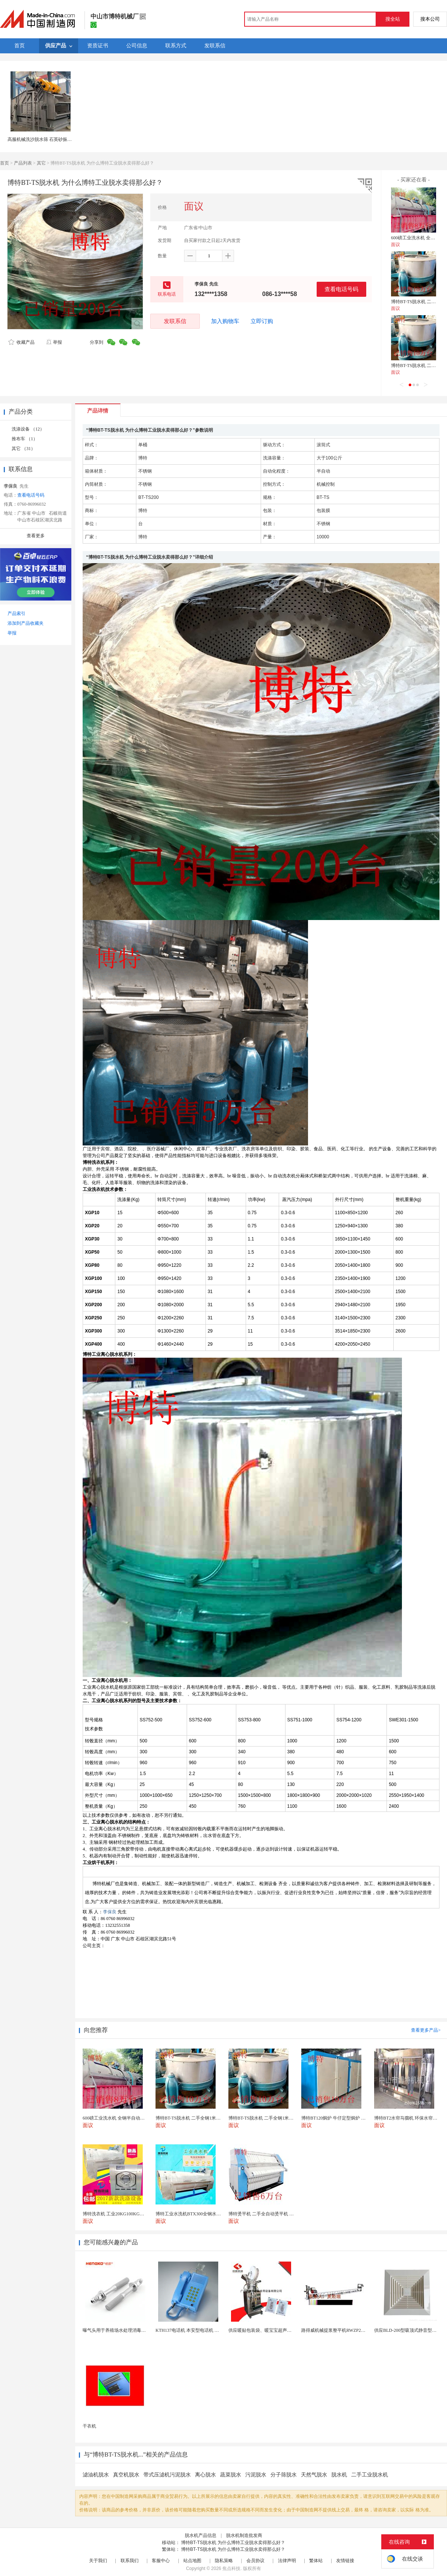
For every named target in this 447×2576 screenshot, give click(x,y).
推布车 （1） (25, 438)
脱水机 (339, 2475)
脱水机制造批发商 (244, 2535)
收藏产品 (21, 342)
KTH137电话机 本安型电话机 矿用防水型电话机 (203, 2330)
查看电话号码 (341, 289)
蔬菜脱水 (230, 2475)
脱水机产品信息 (200, 2535)
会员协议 (255, 2560)
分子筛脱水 (283, 2475)
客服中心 (161, 2560)
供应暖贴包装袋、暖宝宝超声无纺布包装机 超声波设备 (283, 2330)
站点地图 (192, 2560)
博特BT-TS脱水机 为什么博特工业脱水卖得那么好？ (233, 2542)
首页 (4, 163)
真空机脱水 (126, 2475)
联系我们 (130, 2560)
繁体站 (316, 2560)
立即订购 (262, 321)
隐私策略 (224, 2560)
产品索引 (17, 613)
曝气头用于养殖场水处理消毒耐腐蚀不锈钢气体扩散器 (137, 2330)
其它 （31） (23, 448)
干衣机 (89, 2426)
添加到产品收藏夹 (26, 623)
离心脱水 (205, 2475)
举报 (54, 342)
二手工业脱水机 (369, 2475)
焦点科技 (231, 2568)
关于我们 (98, 2560)
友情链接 (345, 2560)
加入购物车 (225, 321)
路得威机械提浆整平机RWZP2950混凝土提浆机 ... (350, 2330)
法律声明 (287, 2560)
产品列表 (23, 163)
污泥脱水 (255, 2475)
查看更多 (36, 535)
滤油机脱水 (96, 2475)
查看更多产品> (426, 2030)
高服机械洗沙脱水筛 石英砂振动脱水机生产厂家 (55, 139)
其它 (41, 163)
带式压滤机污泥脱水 (167, 2475)
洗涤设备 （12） (28, 429)
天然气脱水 (314, 2475)
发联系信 (175, 321)
